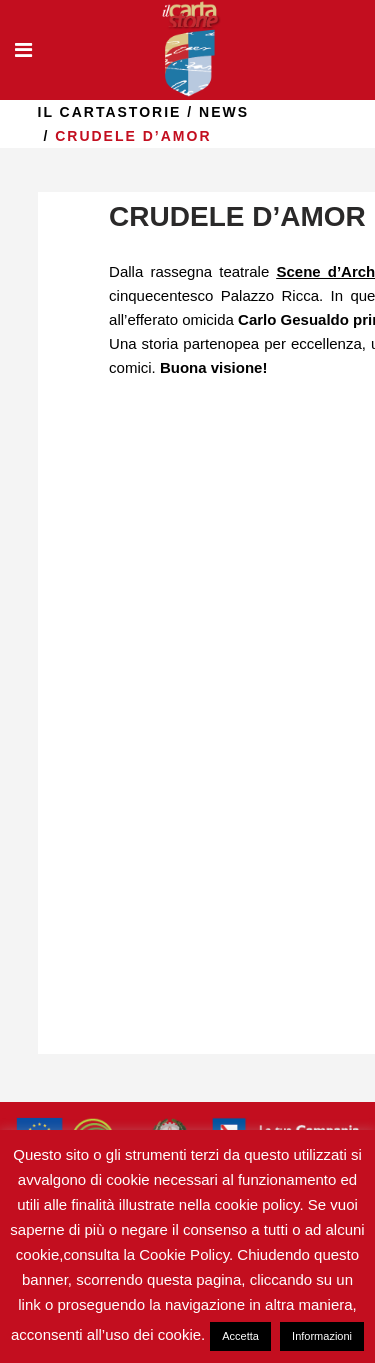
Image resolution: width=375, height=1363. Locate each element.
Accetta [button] (240, 1336)
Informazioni (322, 1336)
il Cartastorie (110, 112)
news (224, 112)
